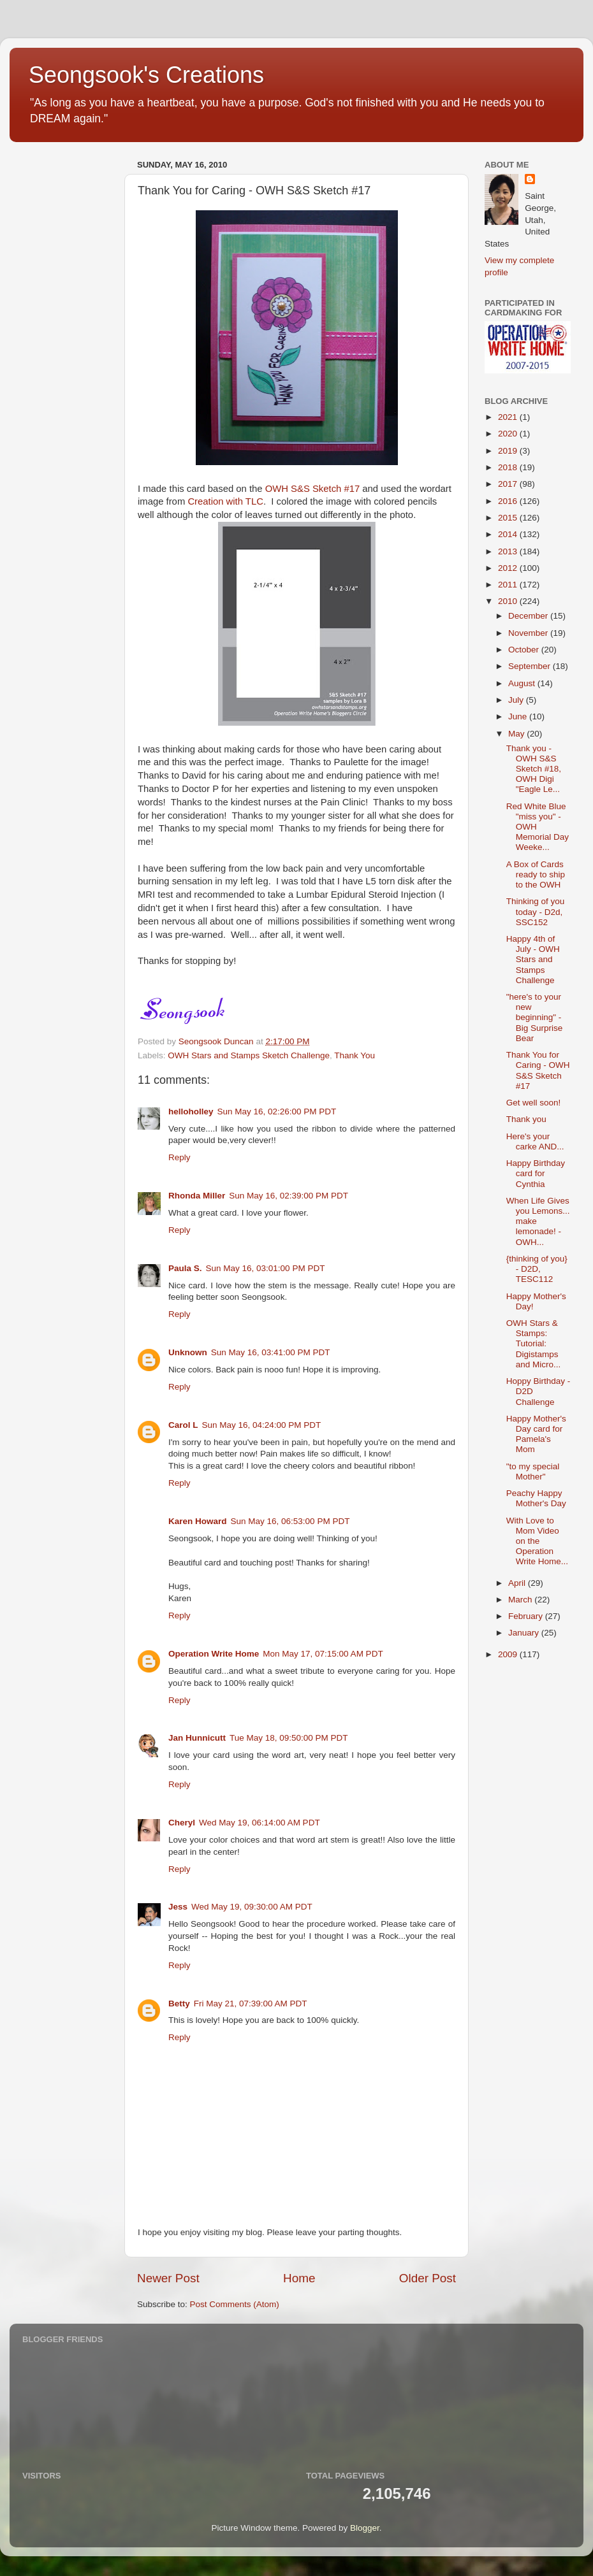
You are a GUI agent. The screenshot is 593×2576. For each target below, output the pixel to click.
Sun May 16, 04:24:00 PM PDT (261, 1425)
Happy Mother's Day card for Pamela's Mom (536, 1434)
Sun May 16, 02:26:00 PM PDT (277, 1111)
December (529, 616)
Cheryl (181, 1822)
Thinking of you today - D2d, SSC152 (535, 911)
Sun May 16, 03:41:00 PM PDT (270, 1352)
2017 (509, 484)
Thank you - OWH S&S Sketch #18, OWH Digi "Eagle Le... (533, 769)
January (524, 1632)
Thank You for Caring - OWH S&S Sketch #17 (538, 1070)
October (524, 649)
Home (299, 2278)
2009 (509, 1654)
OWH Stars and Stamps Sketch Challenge (249, 1055)
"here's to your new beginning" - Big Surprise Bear (534, 1017)
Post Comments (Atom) (234, 2304)
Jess (177, 1906)
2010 (509, 601)
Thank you (526, 1119)
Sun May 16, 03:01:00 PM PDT (265, 1268)
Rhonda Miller (196, 1195)
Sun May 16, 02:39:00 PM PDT (288, 1195)
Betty (179, 2003)
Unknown (187, 1352)
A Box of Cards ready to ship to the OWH (535, 874)
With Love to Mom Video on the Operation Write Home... (537, 1541)
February (526, 1616)
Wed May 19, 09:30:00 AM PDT (251, 1906)
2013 (509, 551)
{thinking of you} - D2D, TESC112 (536, 1269)
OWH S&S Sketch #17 (312, 489)
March (521, 1599)
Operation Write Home (213, 1654)
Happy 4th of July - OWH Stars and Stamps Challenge (533, 959)
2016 (509, 501)
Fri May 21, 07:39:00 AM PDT (250, 2003)
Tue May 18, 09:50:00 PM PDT (289, 1738)
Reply (179, 1157)
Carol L (183, 1425)
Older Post (427, 2278)
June (518, 716)
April (518, 1583)
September (530, 666)
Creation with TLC (225, 501)
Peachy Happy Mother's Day (536, 1498)
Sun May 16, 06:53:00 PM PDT (290, 1521)
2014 (509, 534)
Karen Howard (197, 1521)
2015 (509, 517)
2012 (509, 568)
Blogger (364, 2528)
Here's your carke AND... (535, 1141)
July (517, 700)
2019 (509, 451)
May (517, 733)
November (529, 633)
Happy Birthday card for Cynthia (535, 1173)
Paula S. (185, 1268)
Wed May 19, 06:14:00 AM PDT (259, 1822)
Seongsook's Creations (146, 75)
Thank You (354, 1055)
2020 (509, 433)
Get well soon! (533, 1102)
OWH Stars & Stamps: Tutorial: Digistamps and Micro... (533, 1343)
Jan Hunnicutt (197, 1738)
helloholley (191, 1111)
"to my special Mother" (533, 1471)
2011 (509, 584)
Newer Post (168, 2278)
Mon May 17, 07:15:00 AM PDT (323, 1654)
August (523, 683)
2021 (509, 417)
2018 (509, 467)
